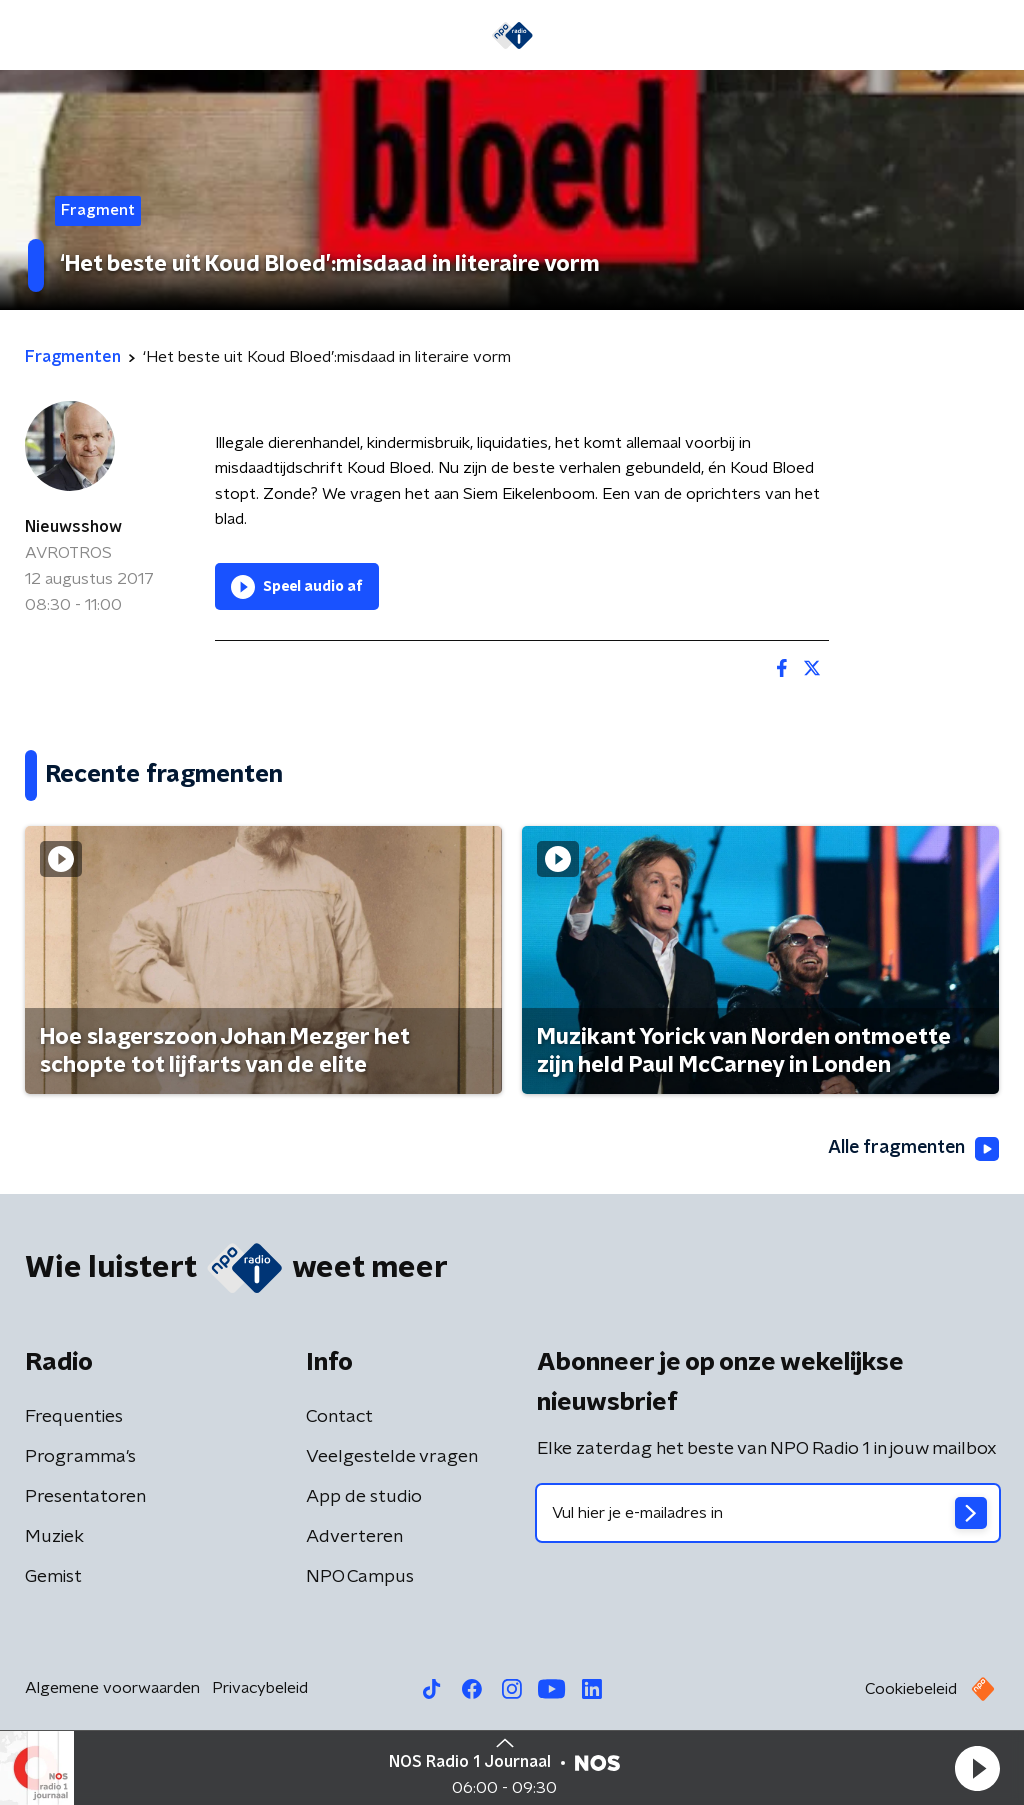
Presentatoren (85, 1497)
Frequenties (74, 1417)
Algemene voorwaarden (112, 1688)
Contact (339, 1417)
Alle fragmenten (912, 1149)
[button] (977, 1768)
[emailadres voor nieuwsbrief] (768, 1513)
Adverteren (354, 1537)
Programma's (80, 1457)
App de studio (364, 1497)
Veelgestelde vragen (392, 1457)
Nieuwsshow (73, 527)
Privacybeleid (260, 1688)
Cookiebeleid (911, 1689)
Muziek (54, 1537)
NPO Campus (360, 1577)
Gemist (53, 1577)
